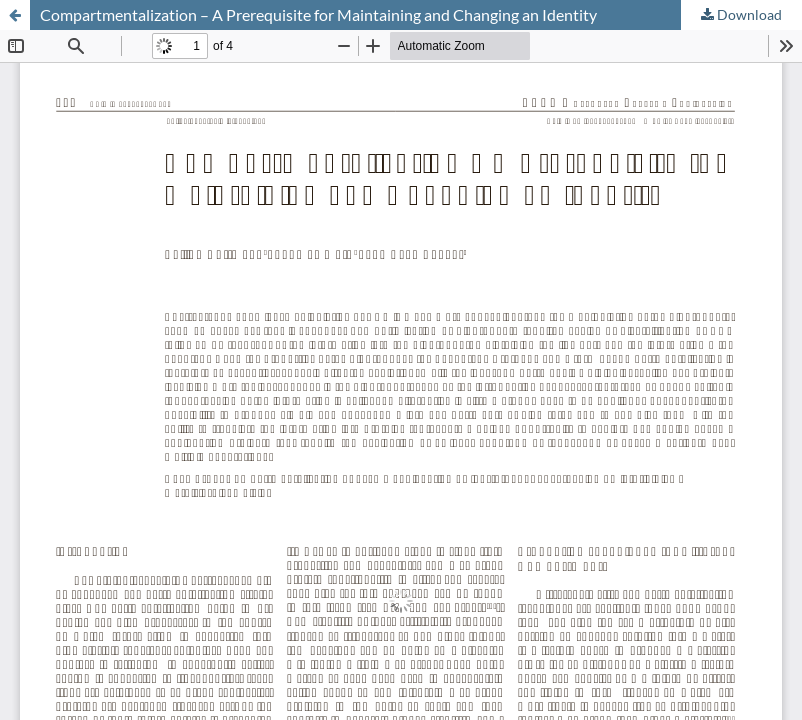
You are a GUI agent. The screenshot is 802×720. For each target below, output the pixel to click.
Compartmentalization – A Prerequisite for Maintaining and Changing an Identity (318, 14)
